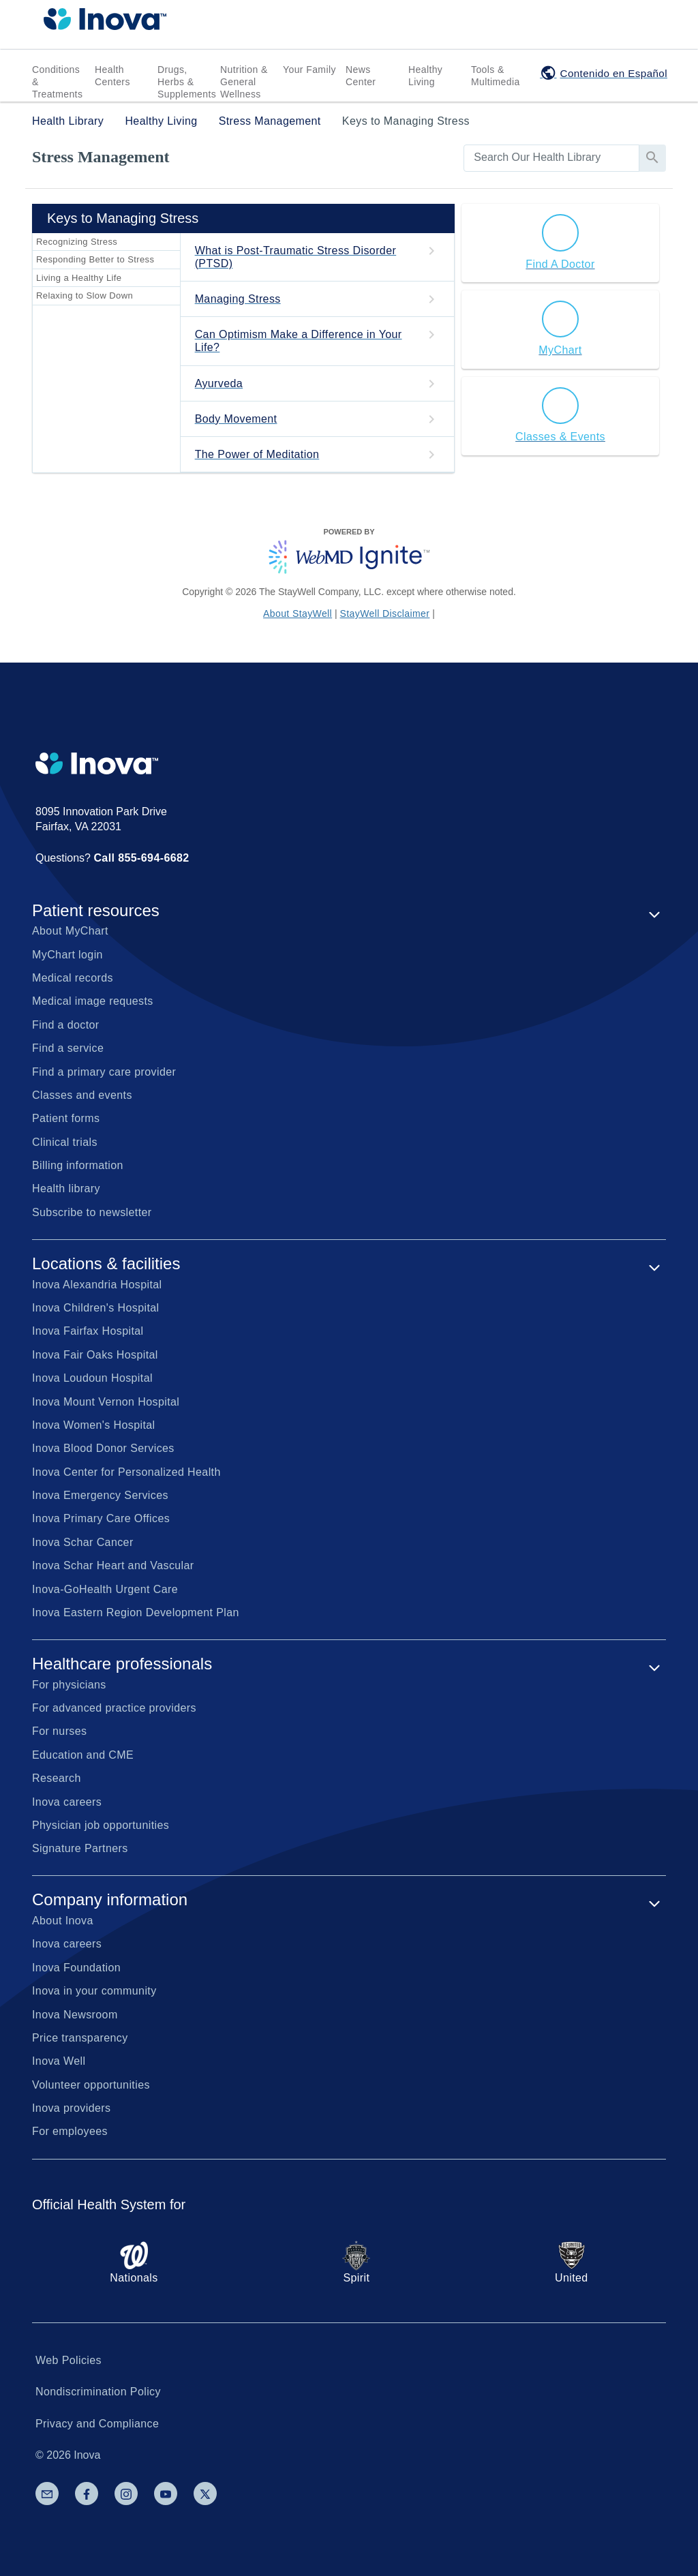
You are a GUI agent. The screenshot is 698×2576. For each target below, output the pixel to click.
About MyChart (70, 931)
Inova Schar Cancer (83, 1542)
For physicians (69, 1685)
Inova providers (71, 2108)
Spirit (356, 2262)
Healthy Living (425, 75)
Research (56, 1778)
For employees (70, 2131)
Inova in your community (94, 1991)
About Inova (62, 1920)
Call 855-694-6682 (141, 858)
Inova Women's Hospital (93, 1425)
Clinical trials (64, 1142)
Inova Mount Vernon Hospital (105, 1402)
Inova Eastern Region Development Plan (135, 1612)
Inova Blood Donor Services (103, 1448)
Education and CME (83, 1755)
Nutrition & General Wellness (244, 82)
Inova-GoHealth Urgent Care (105, 1589)
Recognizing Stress (76, 242)
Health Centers (112, 75)
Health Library (68, 121)
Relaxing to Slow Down (84, 295)
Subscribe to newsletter (92, 1212)
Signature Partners (80, 1848)
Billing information (77, 1165)
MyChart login (67, 954)
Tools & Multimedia (495, 75)
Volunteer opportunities (91, 2085)
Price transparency (80, 2038)
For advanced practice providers (114, 1708)
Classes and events (82, 1095)
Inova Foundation (76, 1967)
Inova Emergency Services (100, 1495)
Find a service (68, 1048)
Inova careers (67, 1802)
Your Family (309, 69)
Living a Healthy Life (78, 278)
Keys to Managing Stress (406, 121)
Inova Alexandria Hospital (97, 1284)
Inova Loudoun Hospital (92, 1378)
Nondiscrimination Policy (98, 2391)
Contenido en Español (613, 73)
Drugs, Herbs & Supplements (186, 82)
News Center (361, 75)
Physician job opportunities (100, 1825)
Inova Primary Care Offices (101, 1518)
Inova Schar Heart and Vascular (113, 1565)
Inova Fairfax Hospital (88, 1331)
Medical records (72, 978)
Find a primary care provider (104, 1072)
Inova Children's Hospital (95, 1308)
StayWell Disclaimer (385, 613)
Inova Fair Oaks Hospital (95, 1355)
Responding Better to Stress (95, 259)
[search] (551, 157)
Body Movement (236, 419)
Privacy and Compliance (97, 2423)
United (571, 2262)
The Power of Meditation (257, 454)
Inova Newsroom (75, 2014)
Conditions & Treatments (57, 82)
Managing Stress (238, 299)
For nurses (59, 1731)
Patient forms (66, 1118)
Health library (66, 1188)
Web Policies (68, 2360)
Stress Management (270, 121)
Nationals (134, 2262)
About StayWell (297, 613)
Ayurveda (219, 383)
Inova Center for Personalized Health (126, 1472)
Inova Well (58, 2061)
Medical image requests (92, 1001)
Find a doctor (66, 1025)
